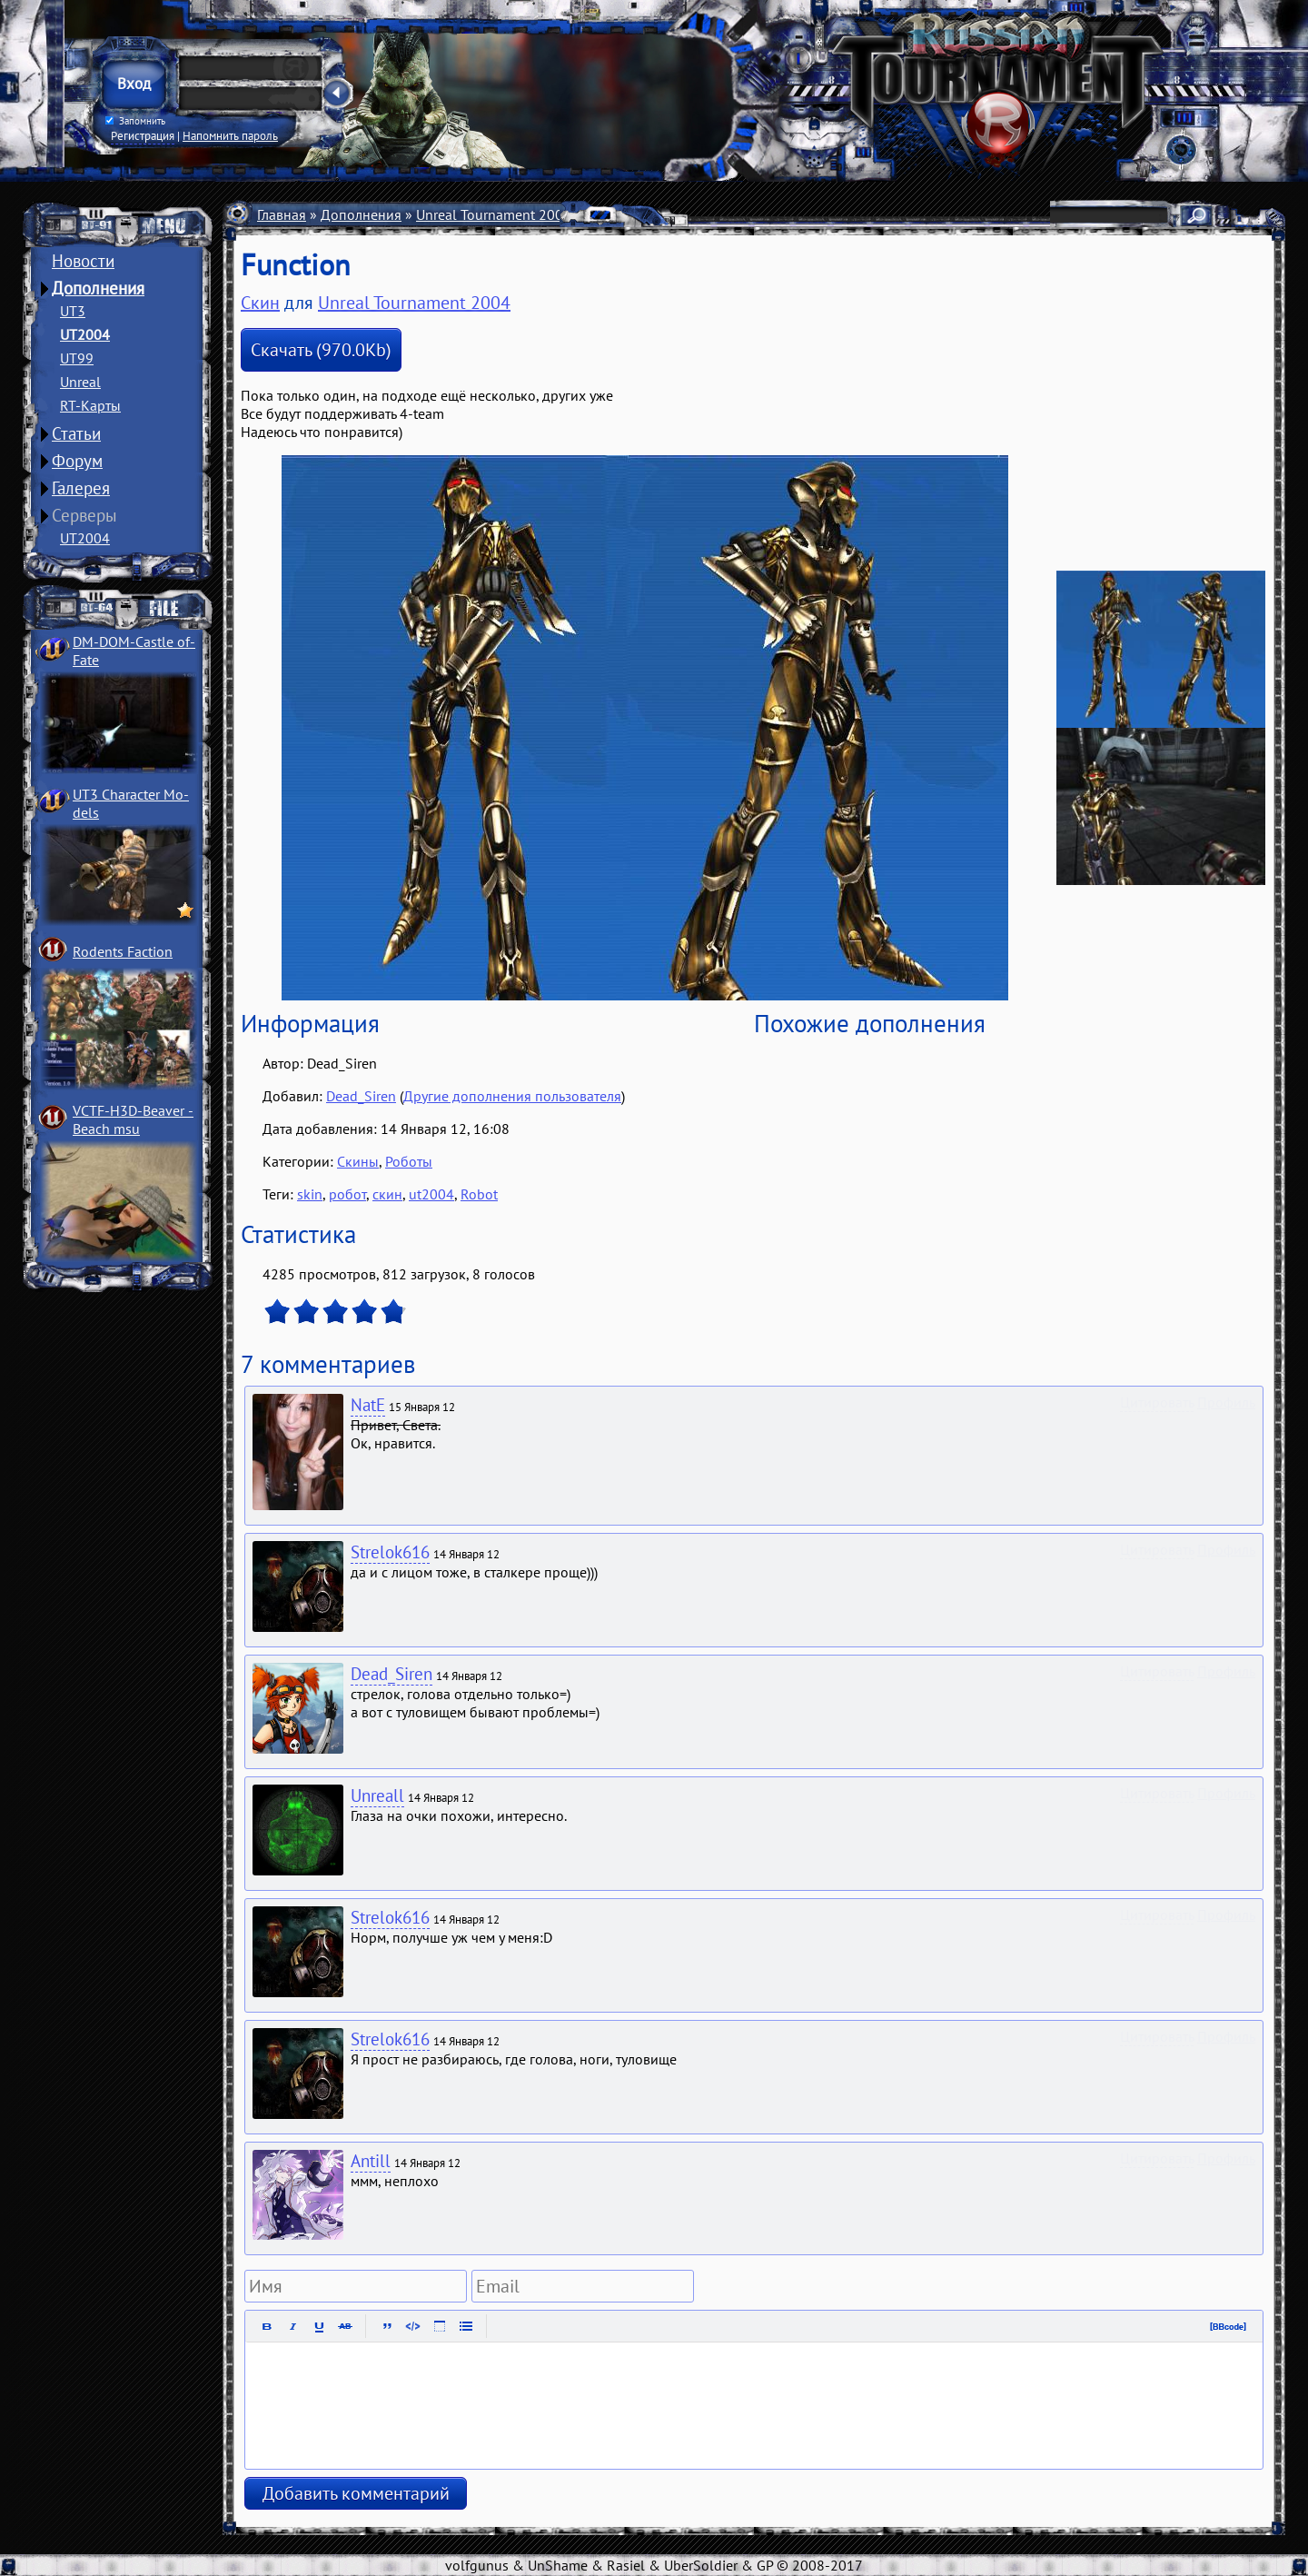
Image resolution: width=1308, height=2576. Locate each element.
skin (309, 1194)
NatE (368, 1405)
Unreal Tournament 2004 (493, 214)
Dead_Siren (361, 1096)
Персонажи (622, 214)
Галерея (81, 488)
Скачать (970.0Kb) (321, 350)
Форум (77, 461)
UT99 (77, 358)
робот (347, 1194)
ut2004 (431, 1194)
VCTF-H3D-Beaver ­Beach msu (133, 1119)
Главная (281, 214)
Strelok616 (390, 1552)
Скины (695, 214)
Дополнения (98, 288)
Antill (371, 2161)
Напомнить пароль (230, 135)
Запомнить (135, 120)
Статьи (76, 433)
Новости (83, 261)
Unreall (377, 1795)
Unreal (80, 382)
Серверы (84, 515)
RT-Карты (90, 405)
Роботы (408, 1161)
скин (387, 1194)
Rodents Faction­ (123, 951)
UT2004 (85, 334)
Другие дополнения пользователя (512, 1096)
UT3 (72, 311)
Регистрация (142, 135)
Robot (479, 1194)
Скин (260, 302)
